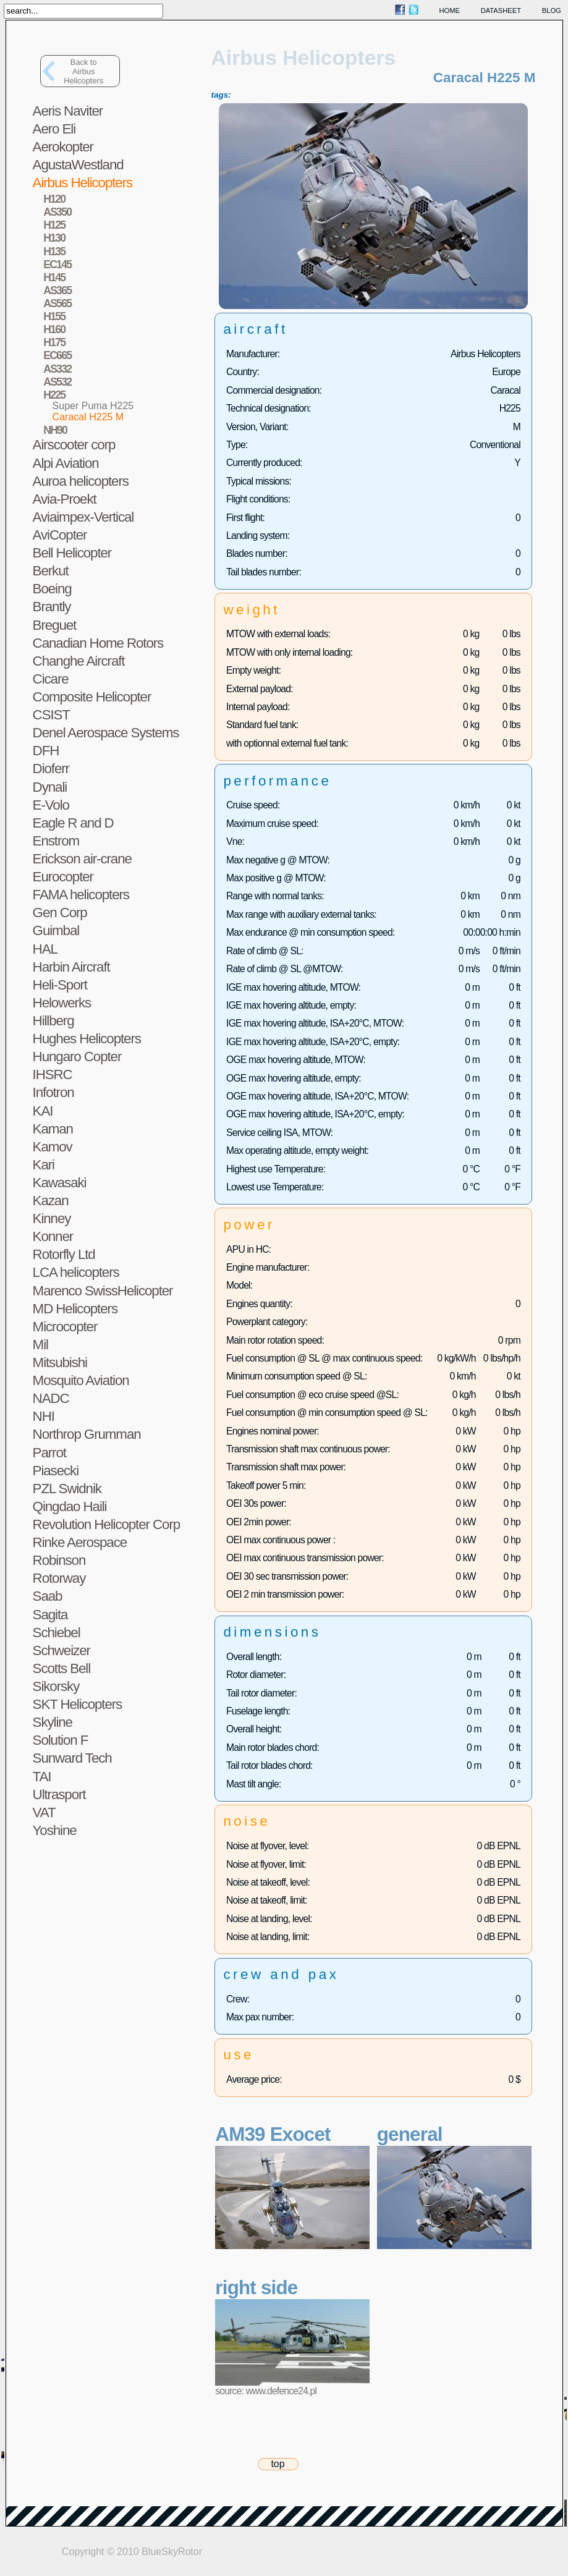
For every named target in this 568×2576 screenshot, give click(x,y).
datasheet (501, 10)
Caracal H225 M (88, 417)
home (449, 10)
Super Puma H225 (93, 405)
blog (551, 10)
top (277, 2464)
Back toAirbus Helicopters (83, 71)
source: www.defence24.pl (265, 2391)
